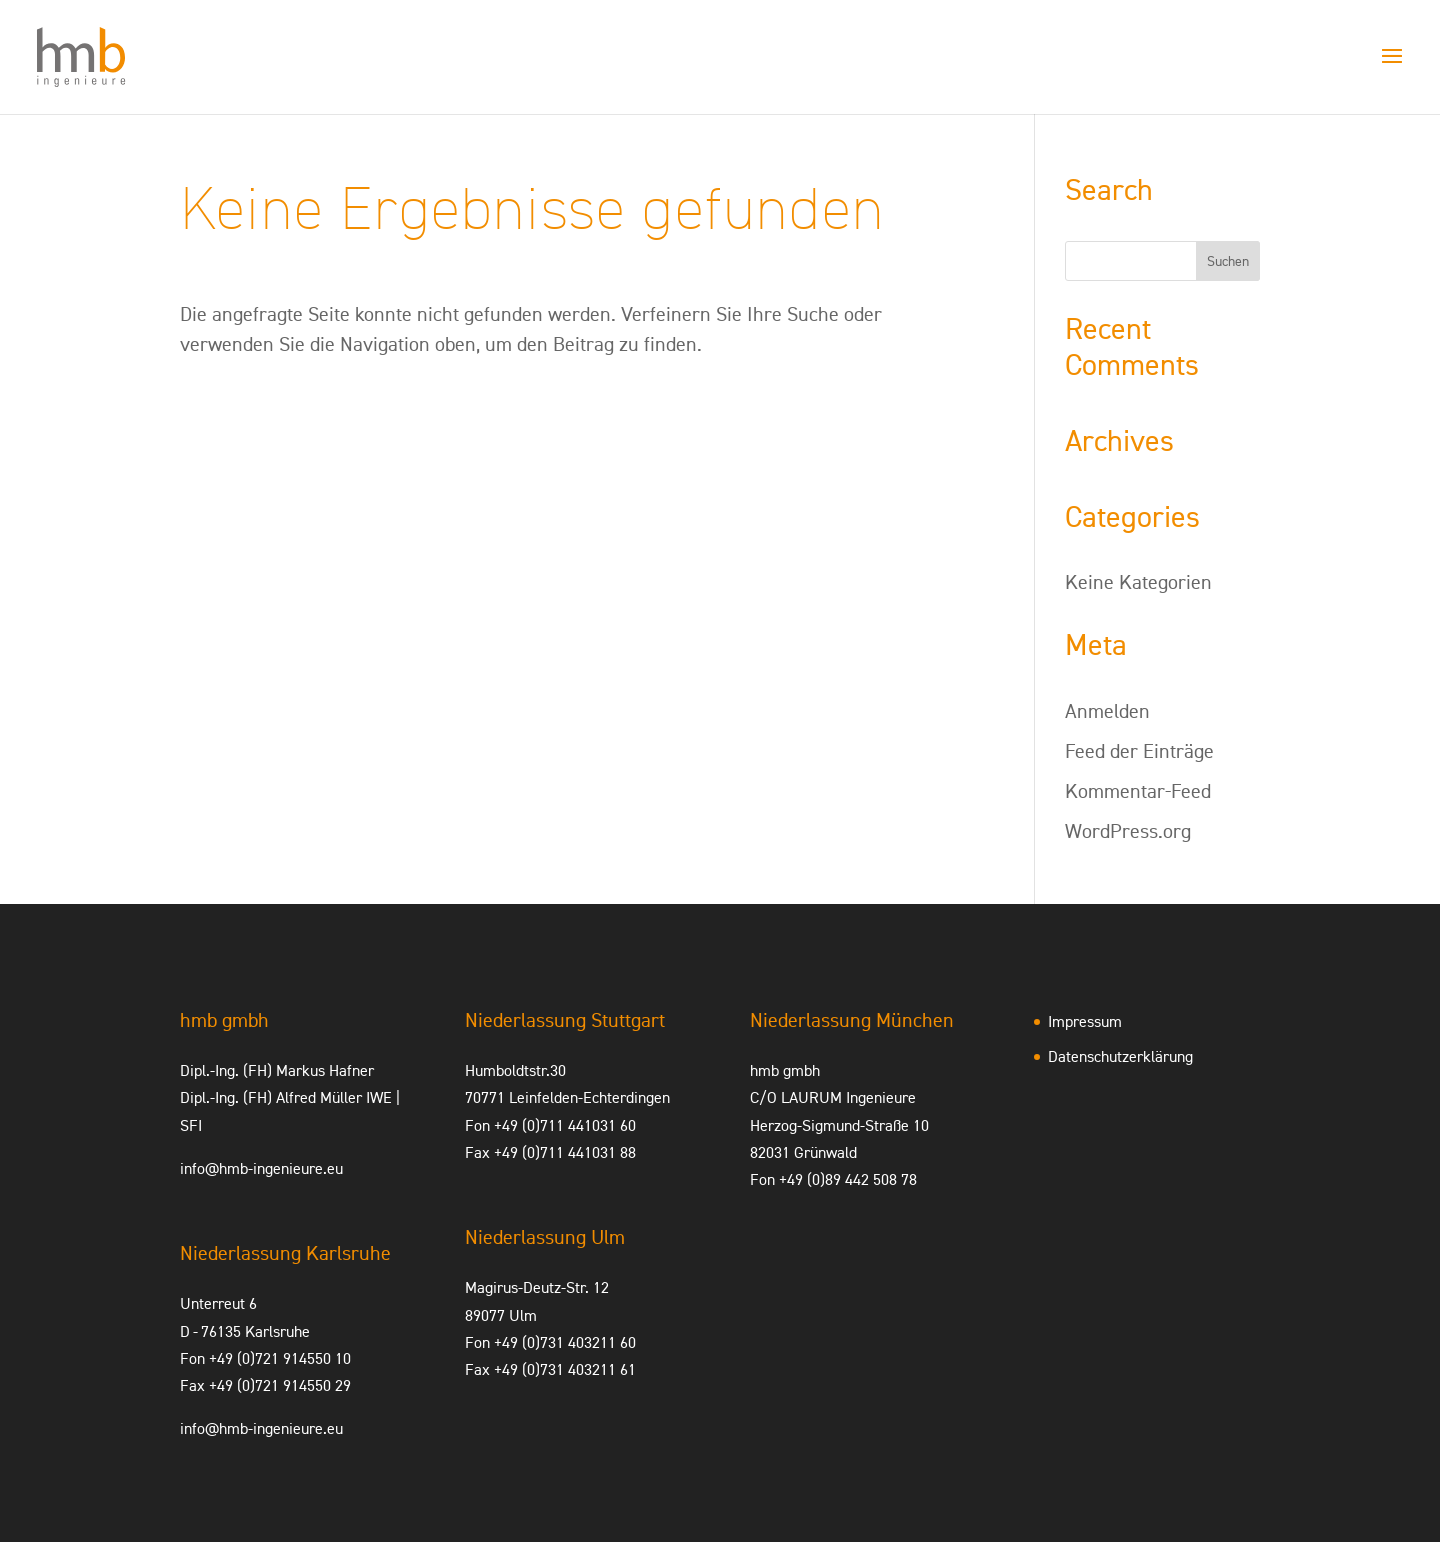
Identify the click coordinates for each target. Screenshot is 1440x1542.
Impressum (1085, 1021)
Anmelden (1107, 711)
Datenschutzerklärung (1120, 1056)
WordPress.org (1128, 831)
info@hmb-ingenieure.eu (261, 1168)
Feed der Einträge (1139, 751)
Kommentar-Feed (1138, 791)
